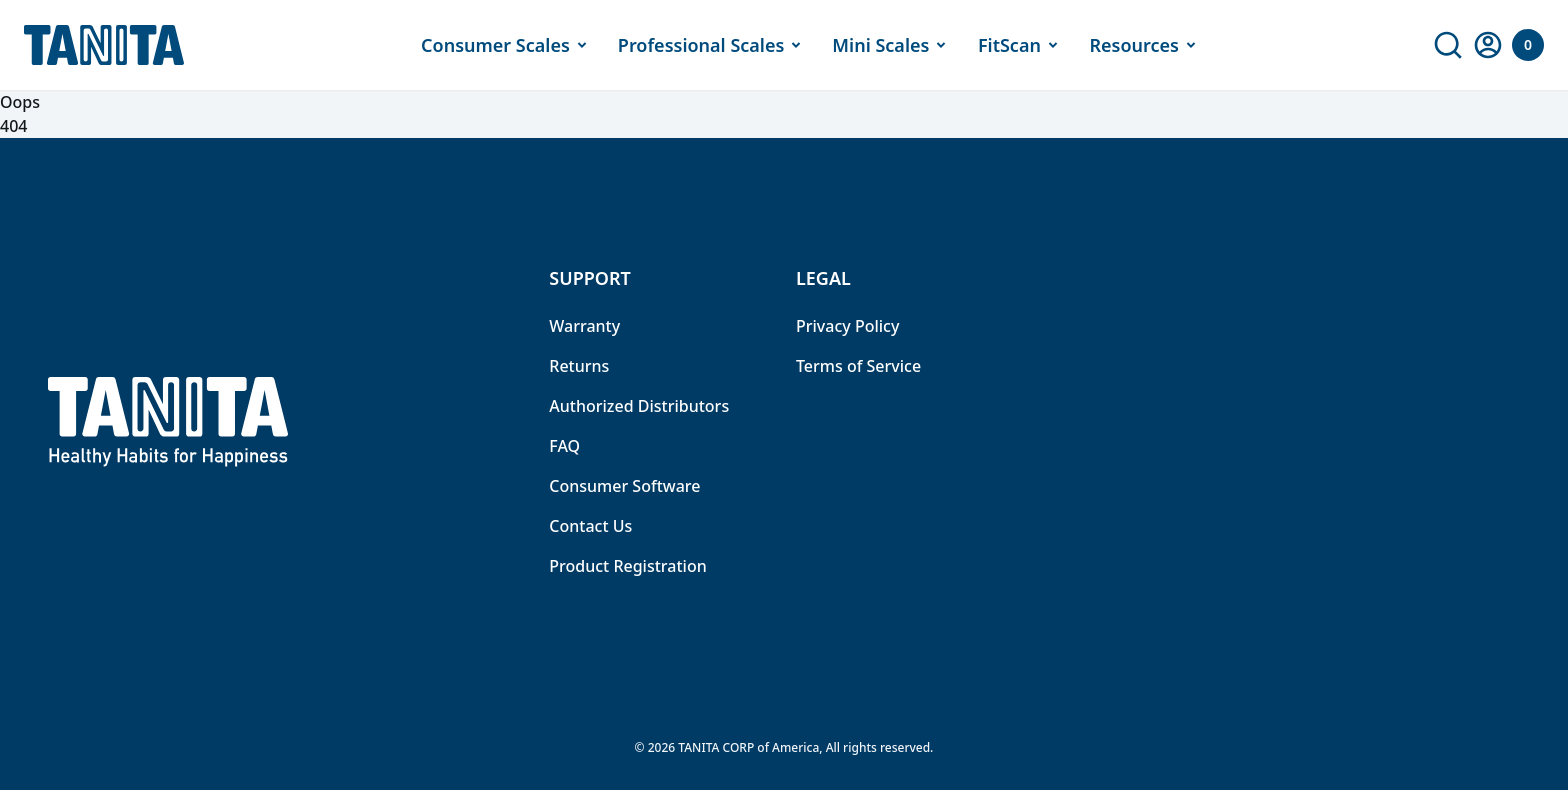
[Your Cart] (1528, 45)
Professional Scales (713, 45)
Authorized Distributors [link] (639, 406)
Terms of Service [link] (858, 366)
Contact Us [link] (590, 526)
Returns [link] (579, 366)
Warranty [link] (584, 326)
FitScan (1021, 45)
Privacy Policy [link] (847, 326)
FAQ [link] (564, 446)
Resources (1145, 45)
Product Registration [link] (627, 566)
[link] (1448, 45)
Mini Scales (892, 45)
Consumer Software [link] (624, 486)
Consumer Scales (507, 45)
